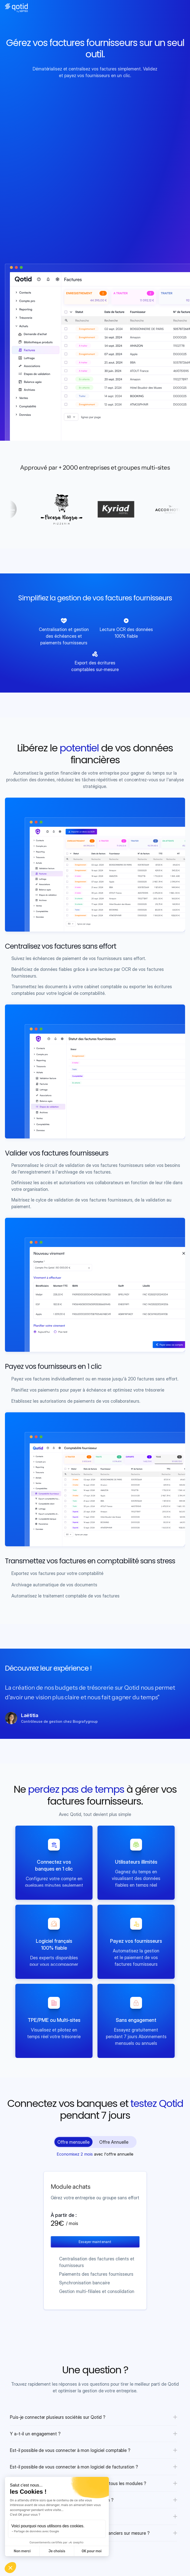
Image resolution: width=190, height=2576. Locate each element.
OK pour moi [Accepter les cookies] (92, 2551)
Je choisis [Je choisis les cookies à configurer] (56, 2551)
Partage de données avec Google (36, 2531)
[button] (10, 2568)
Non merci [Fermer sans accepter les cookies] (22, 2551)
